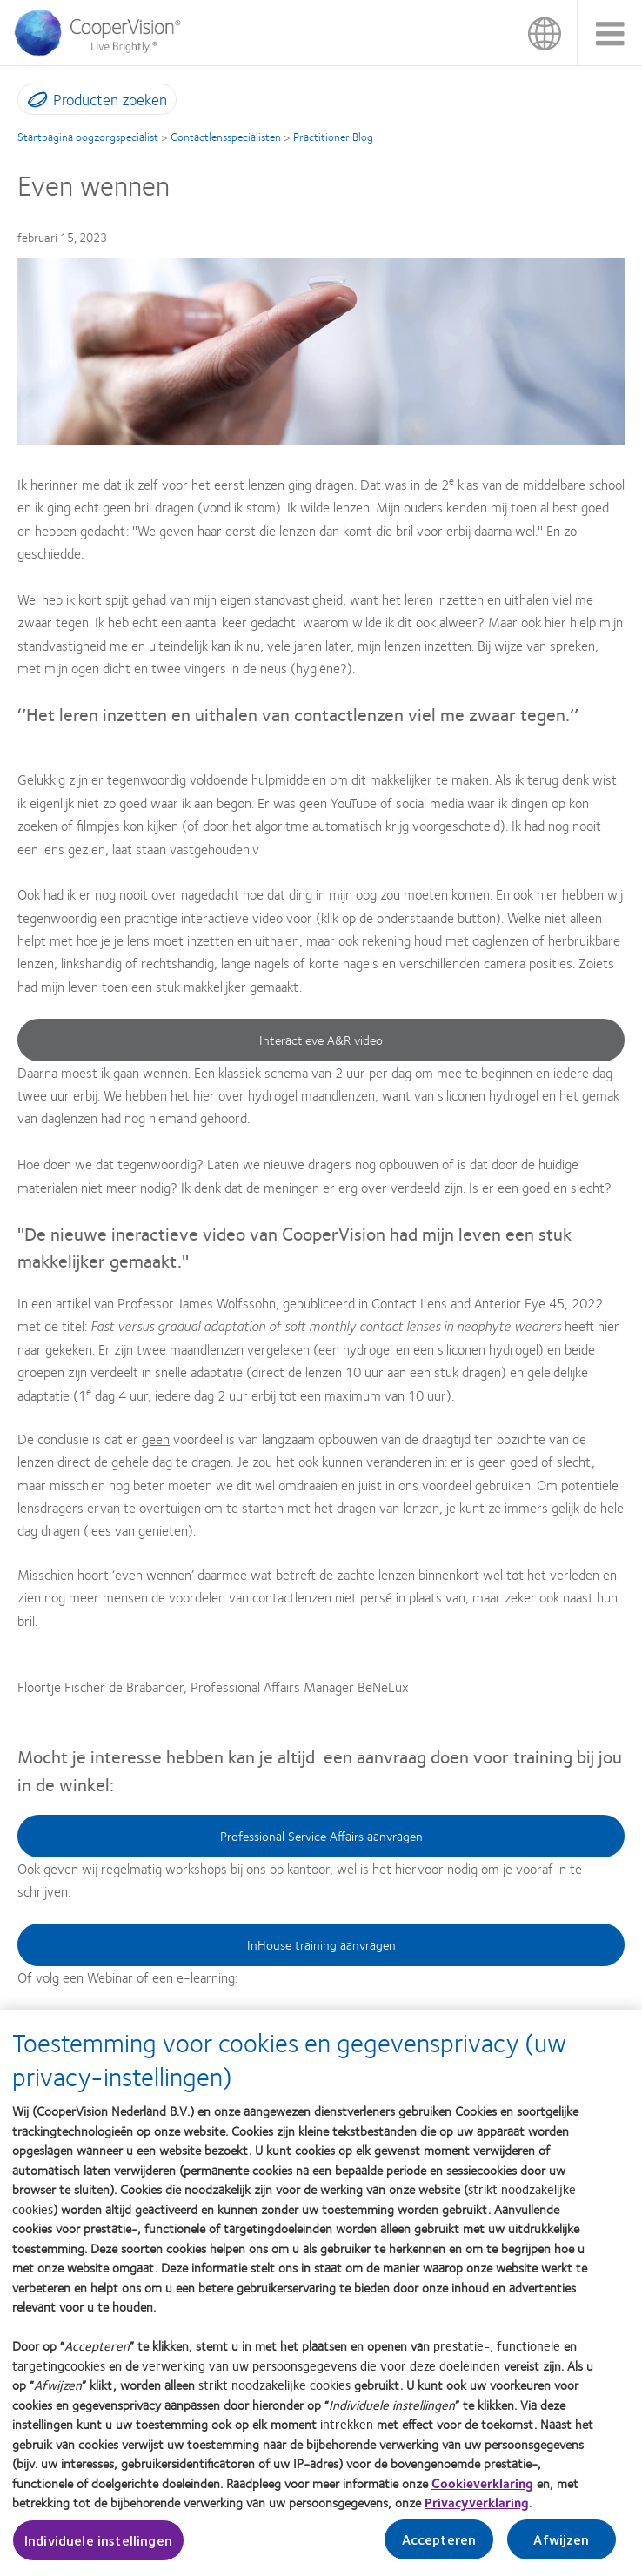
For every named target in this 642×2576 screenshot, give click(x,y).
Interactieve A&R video (321, 1039)
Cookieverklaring (482, 2491)
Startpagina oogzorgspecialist (87, 136)
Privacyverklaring (477, 2510)
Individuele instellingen (98, 2548)
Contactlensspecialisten (226, 136)
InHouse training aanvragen (321, 1944)
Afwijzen (561, 2548)
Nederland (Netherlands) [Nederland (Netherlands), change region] (544, 32)
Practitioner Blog (333, 136)
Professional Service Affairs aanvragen (321, 1835)
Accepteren (439, 2548)
